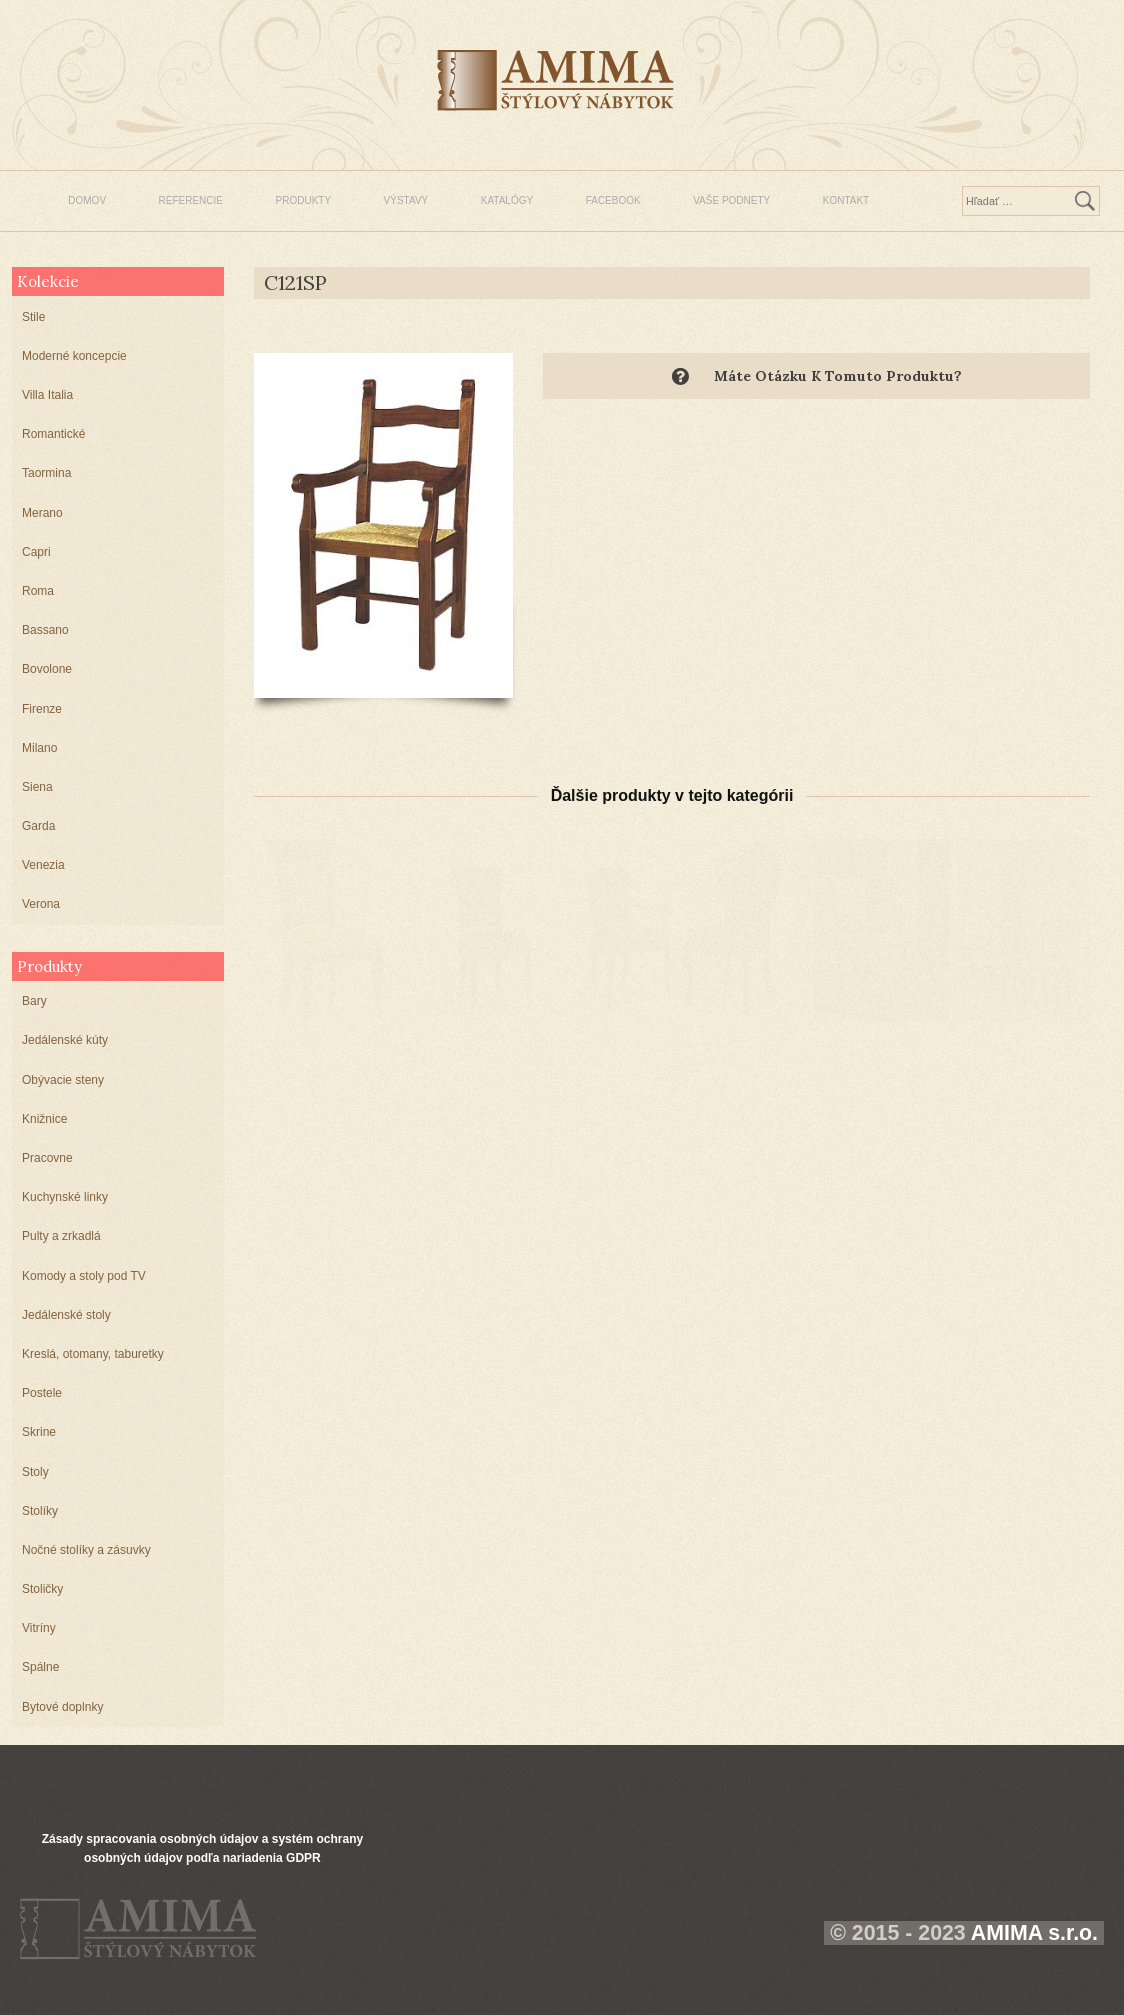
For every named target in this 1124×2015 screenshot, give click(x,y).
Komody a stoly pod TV (84, 1276)
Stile (33, 317)
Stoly (35, 1472)
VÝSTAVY (406, 200)
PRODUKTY (304, 200)
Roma (38, 591)
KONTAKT (846, 200)
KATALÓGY (507, 200)
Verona (41, 904)
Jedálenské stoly (66, 1315)
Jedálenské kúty (65, 1040)
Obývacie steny (63, 1080)
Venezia (43, 865)
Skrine (39, 1432)
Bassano (45, 630)
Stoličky (42, 1589)
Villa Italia (47, 395)
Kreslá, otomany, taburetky (93, 1354)
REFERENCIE (191, 200)
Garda (38, 826)
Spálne (40, 1667)
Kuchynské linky (65, 1197)
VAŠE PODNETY (731, 200)
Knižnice (44, 1119)
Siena (37, 787)
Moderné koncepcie (74, 356)
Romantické (53, 434)
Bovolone (47, 669)
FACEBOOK (613, 200)
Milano (39, 748)
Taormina (46, 473)
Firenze (42, 709)
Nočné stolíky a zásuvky (86, 1550)
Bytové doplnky (62, 1707)
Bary (34, 1001)
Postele (42, 1393)
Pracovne (47, 1158)
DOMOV (87, 200)
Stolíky (40, 1511)
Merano (42, 513)
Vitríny (39, 1628)
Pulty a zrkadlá (61, 1236)
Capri (36, 552)
